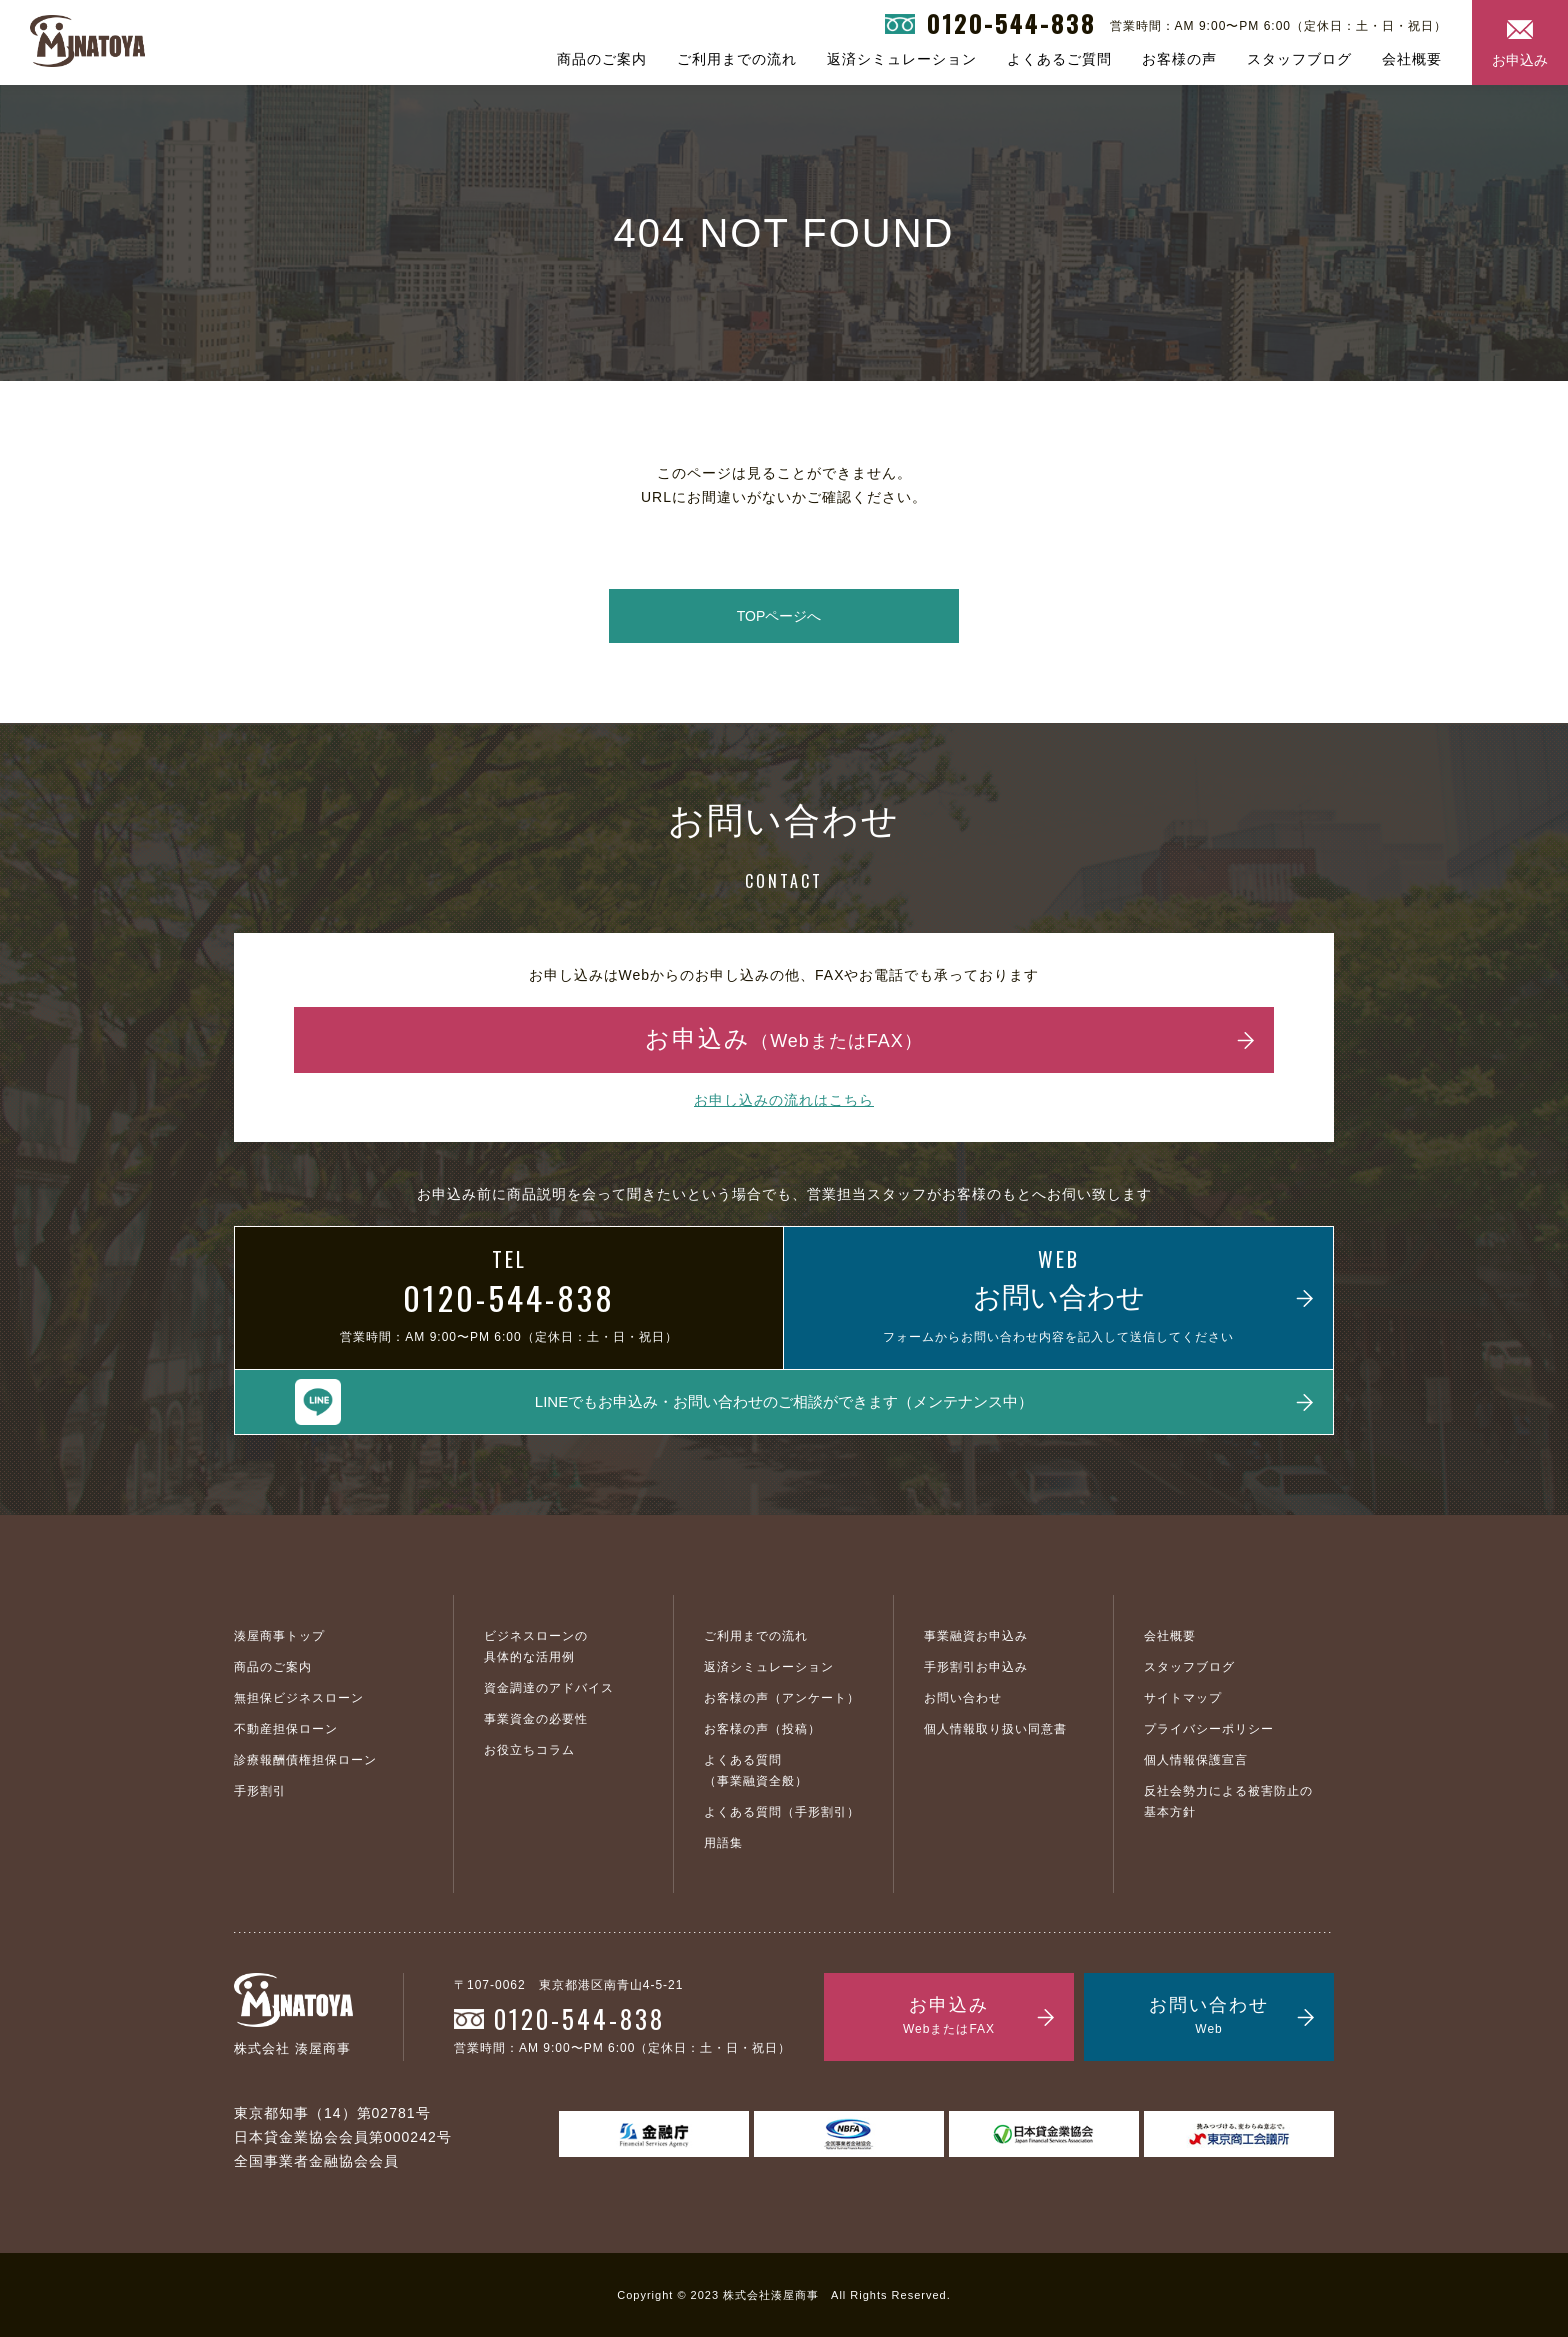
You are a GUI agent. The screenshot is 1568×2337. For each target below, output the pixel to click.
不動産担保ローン (286, 1729)
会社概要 (1412, 59)
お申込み (1520, 60)
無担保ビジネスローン (299, 1698)
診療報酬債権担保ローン (305, 1760)
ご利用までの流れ (737, 59)
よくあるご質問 (1059, 59)
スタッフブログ (1299, 59)
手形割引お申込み (976, 1667)
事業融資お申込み (976, 1636)
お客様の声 (1179, 59)
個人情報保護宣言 (1196, 1760)
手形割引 (260, 1791)
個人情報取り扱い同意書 (995, 1729)
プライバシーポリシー (1209, 1729)
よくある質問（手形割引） (782, 1812)
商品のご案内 (602, 59)
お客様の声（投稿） (762, 1729)
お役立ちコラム (529, 1750)
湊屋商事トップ (279, 1636)
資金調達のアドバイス (549, 1688)
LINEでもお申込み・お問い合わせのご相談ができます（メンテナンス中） (784, 1401)
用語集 (723, 1843)
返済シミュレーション (902, 59)
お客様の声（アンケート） (782, 1698)
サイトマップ (1183, 1698)
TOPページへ (779, 616)
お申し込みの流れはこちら (784, 1100)
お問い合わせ (963, 1698)
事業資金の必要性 (536, 1719)
